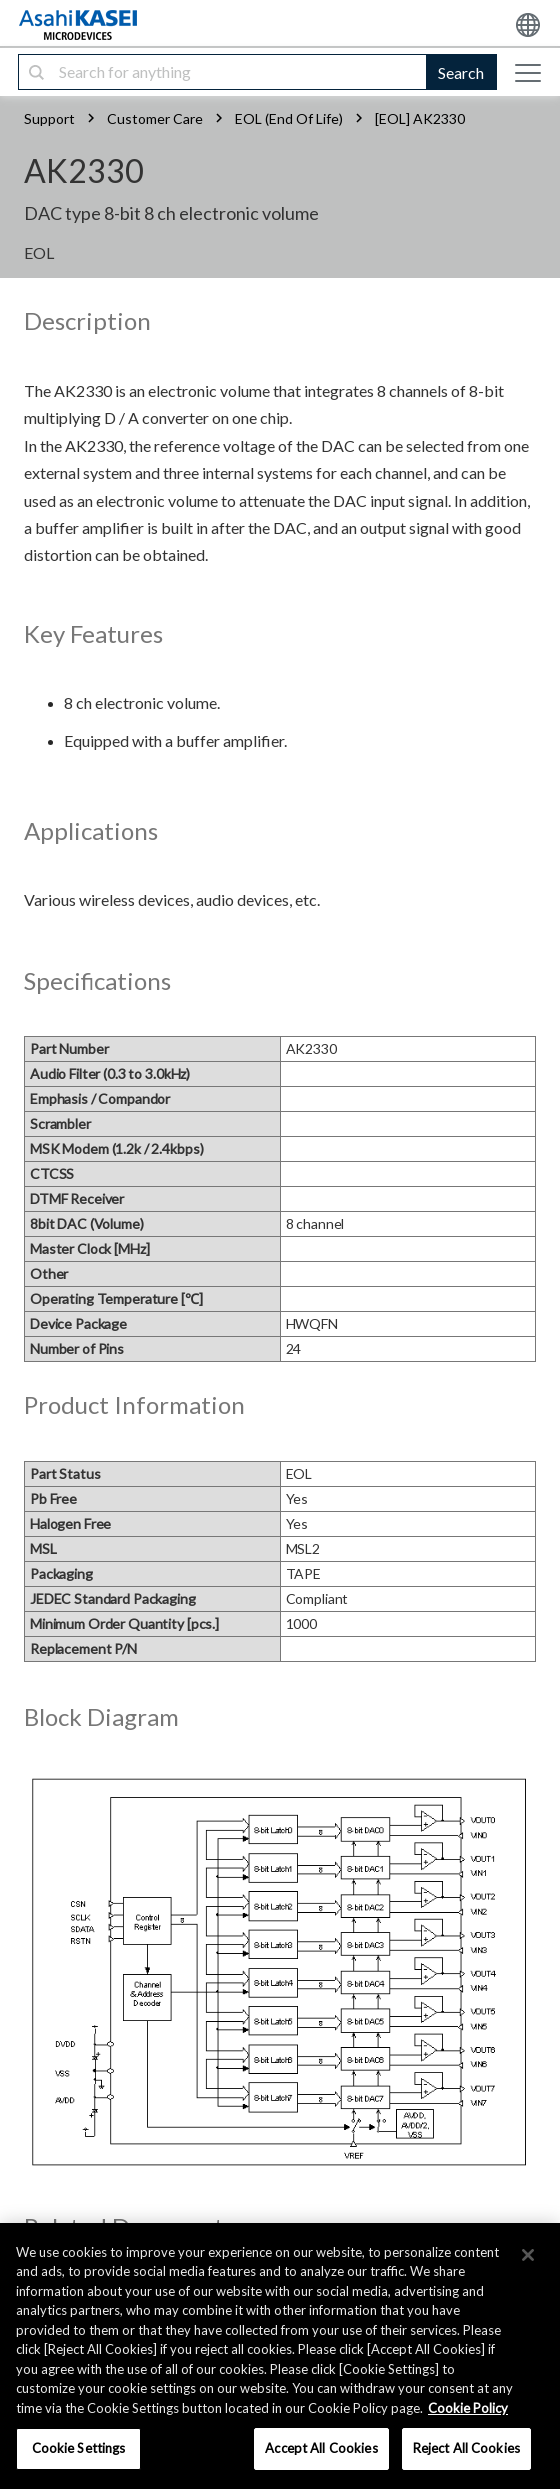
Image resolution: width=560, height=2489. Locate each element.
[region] (280, 2356)
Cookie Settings (79, 2448)
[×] (528, 2255)
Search (461, 72)
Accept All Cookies (321, 2448)
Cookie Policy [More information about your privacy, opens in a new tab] (468, 2408)
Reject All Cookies (466, 2448)
